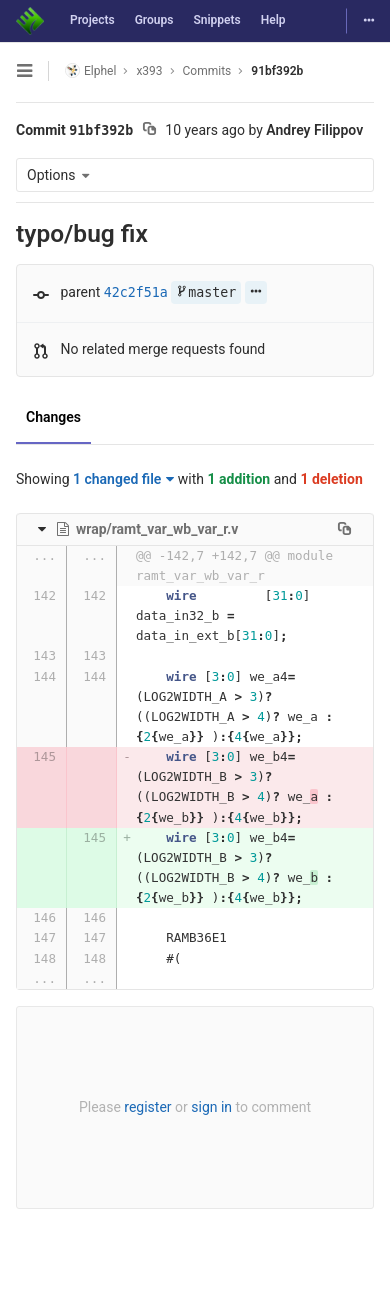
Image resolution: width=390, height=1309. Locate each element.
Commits (207, 71)
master (206, 292)
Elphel (90, 70)
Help (273, 20)
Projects (92, 20)
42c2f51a (136, 292)
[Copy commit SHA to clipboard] (149, 131)
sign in (211, 1107)
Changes (53, 417)
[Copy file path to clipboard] (344, 529)
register (147, 1107)
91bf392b (277, 71)
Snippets (216, 20)
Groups (154, 20)
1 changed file (123, 479)
